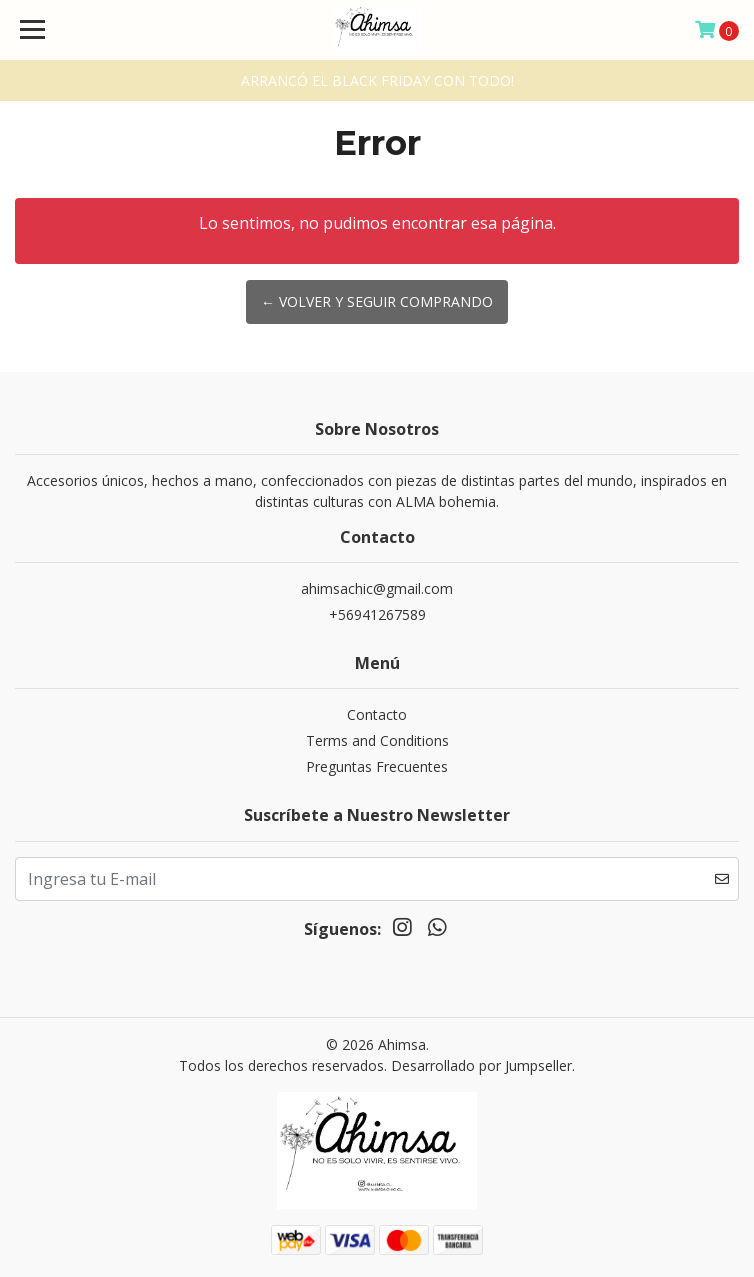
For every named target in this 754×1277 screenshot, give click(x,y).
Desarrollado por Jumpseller (481, 1065)
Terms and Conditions (377, 740)
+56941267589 (377, 614)
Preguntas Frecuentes (377, 766)
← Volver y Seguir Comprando (377, 301)
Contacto (377, 714)
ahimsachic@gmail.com (377, 588)
